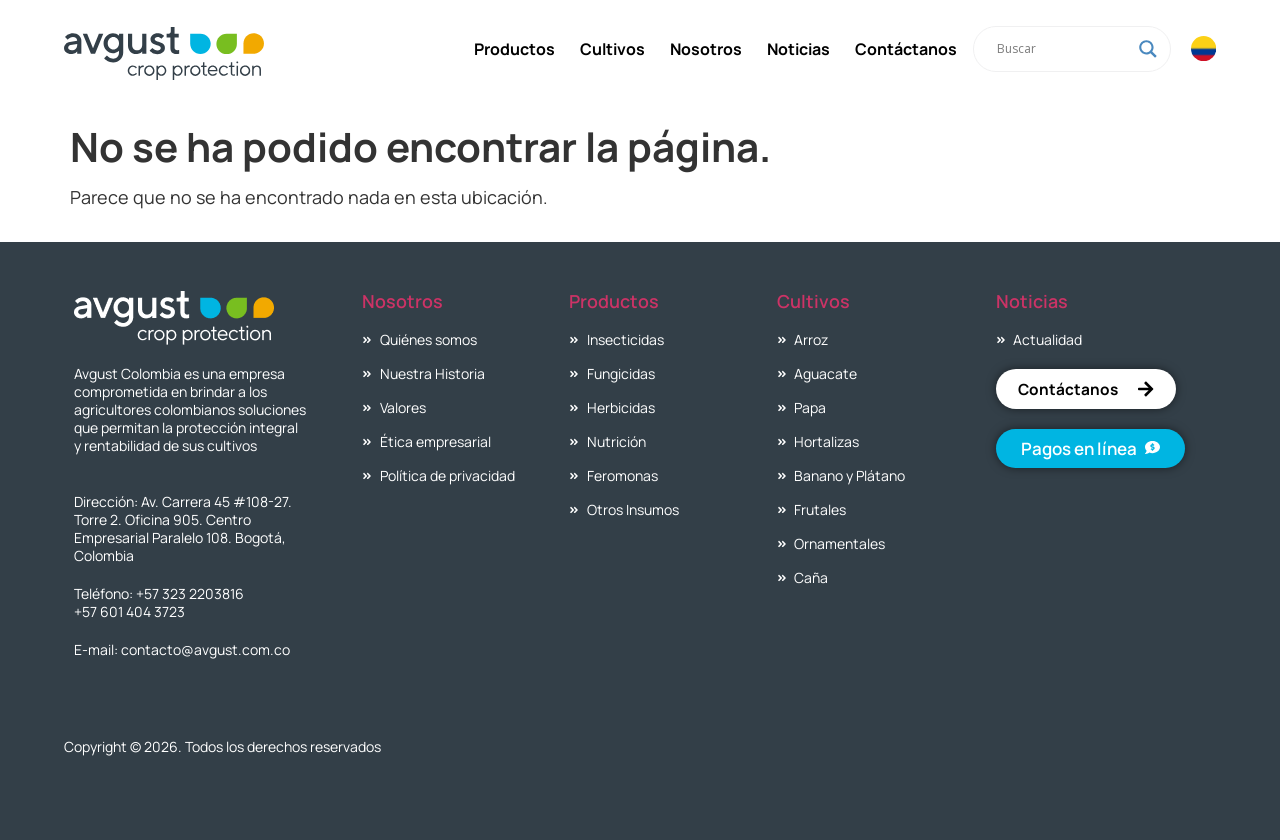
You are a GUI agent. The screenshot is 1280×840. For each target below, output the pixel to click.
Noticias (797, 49)
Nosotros (705, 49)
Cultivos (611, 49)
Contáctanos (905, 49)
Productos (513, 49)
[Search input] (1062, 49)
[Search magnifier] (1147, 49)
